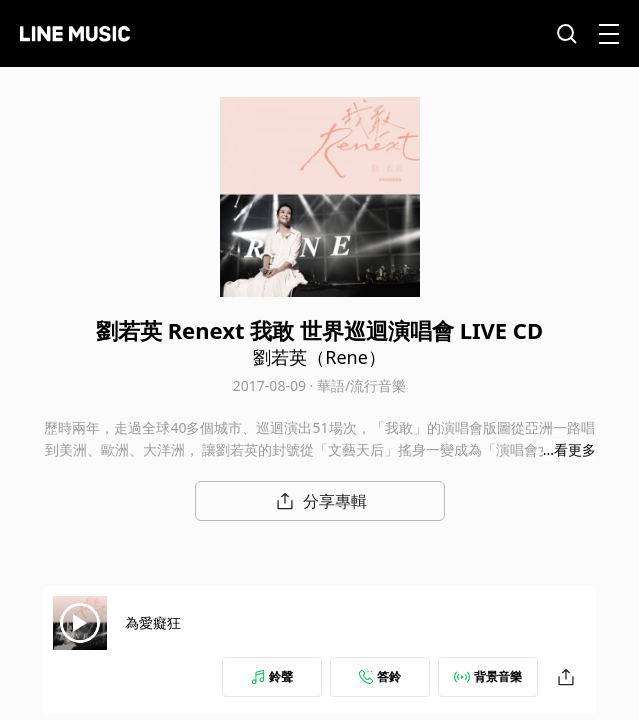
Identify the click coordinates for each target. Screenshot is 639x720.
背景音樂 (488, 676)
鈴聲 (272, 676)
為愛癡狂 (153, 622)
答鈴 (380, 676)
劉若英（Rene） (319, 357)
